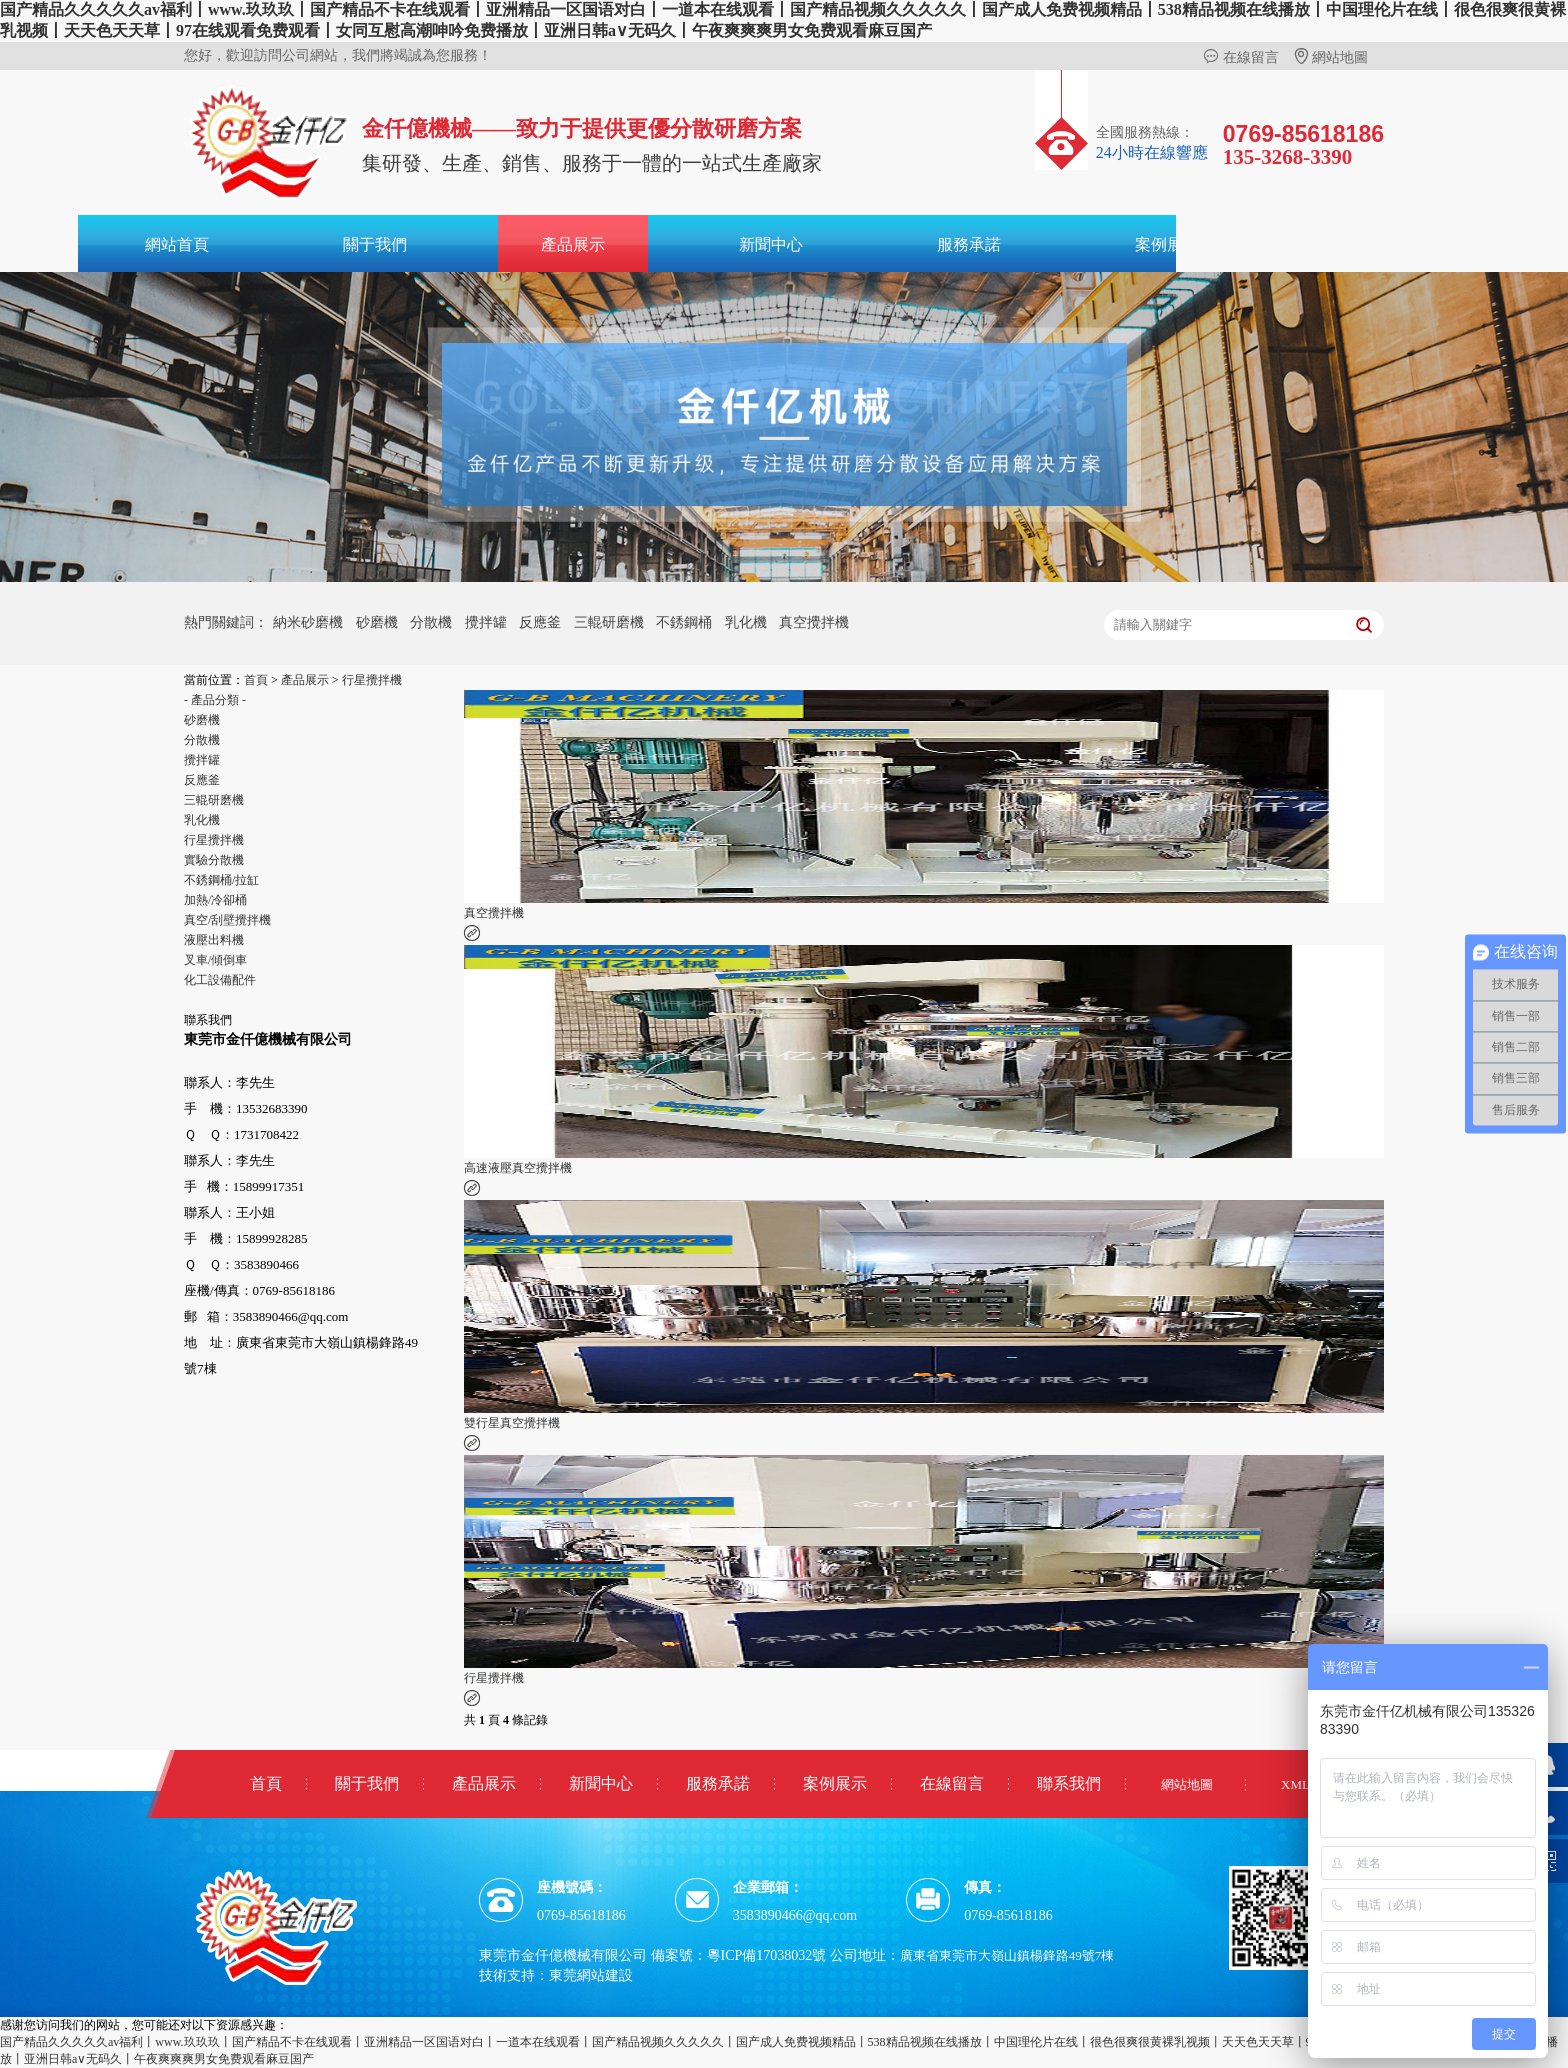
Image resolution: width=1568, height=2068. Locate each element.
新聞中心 (771, 244)
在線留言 (1241, 57)
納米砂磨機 (308, 622)
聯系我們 (1069, 1783)
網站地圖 (1331, 57)
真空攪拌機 (814, 622)
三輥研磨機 (609, 622)
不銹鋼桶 (684, 622)
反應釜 (540, 622)
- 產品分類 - (215, 700)
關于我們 (375, 244)
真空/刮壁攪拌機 (227, 920)
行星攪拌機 (372, 680)
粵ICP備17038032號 (767, 1955)
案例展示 (1167, 244)
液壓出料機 (214, 940)
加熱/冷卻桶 (215, 900)
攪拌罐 (486, 622)
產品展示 (573, 244)
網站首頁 (177, 244)
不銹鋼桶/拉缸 (221, 880)
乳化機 (746, 622)
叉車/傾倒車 (215, 960)
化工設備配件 (220, 980)
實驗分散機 (214, 860)
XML (1295, 1784)
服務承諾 (969, 244)
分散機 (431, 622)
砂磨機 (377, 622)
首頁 (256, 680)
